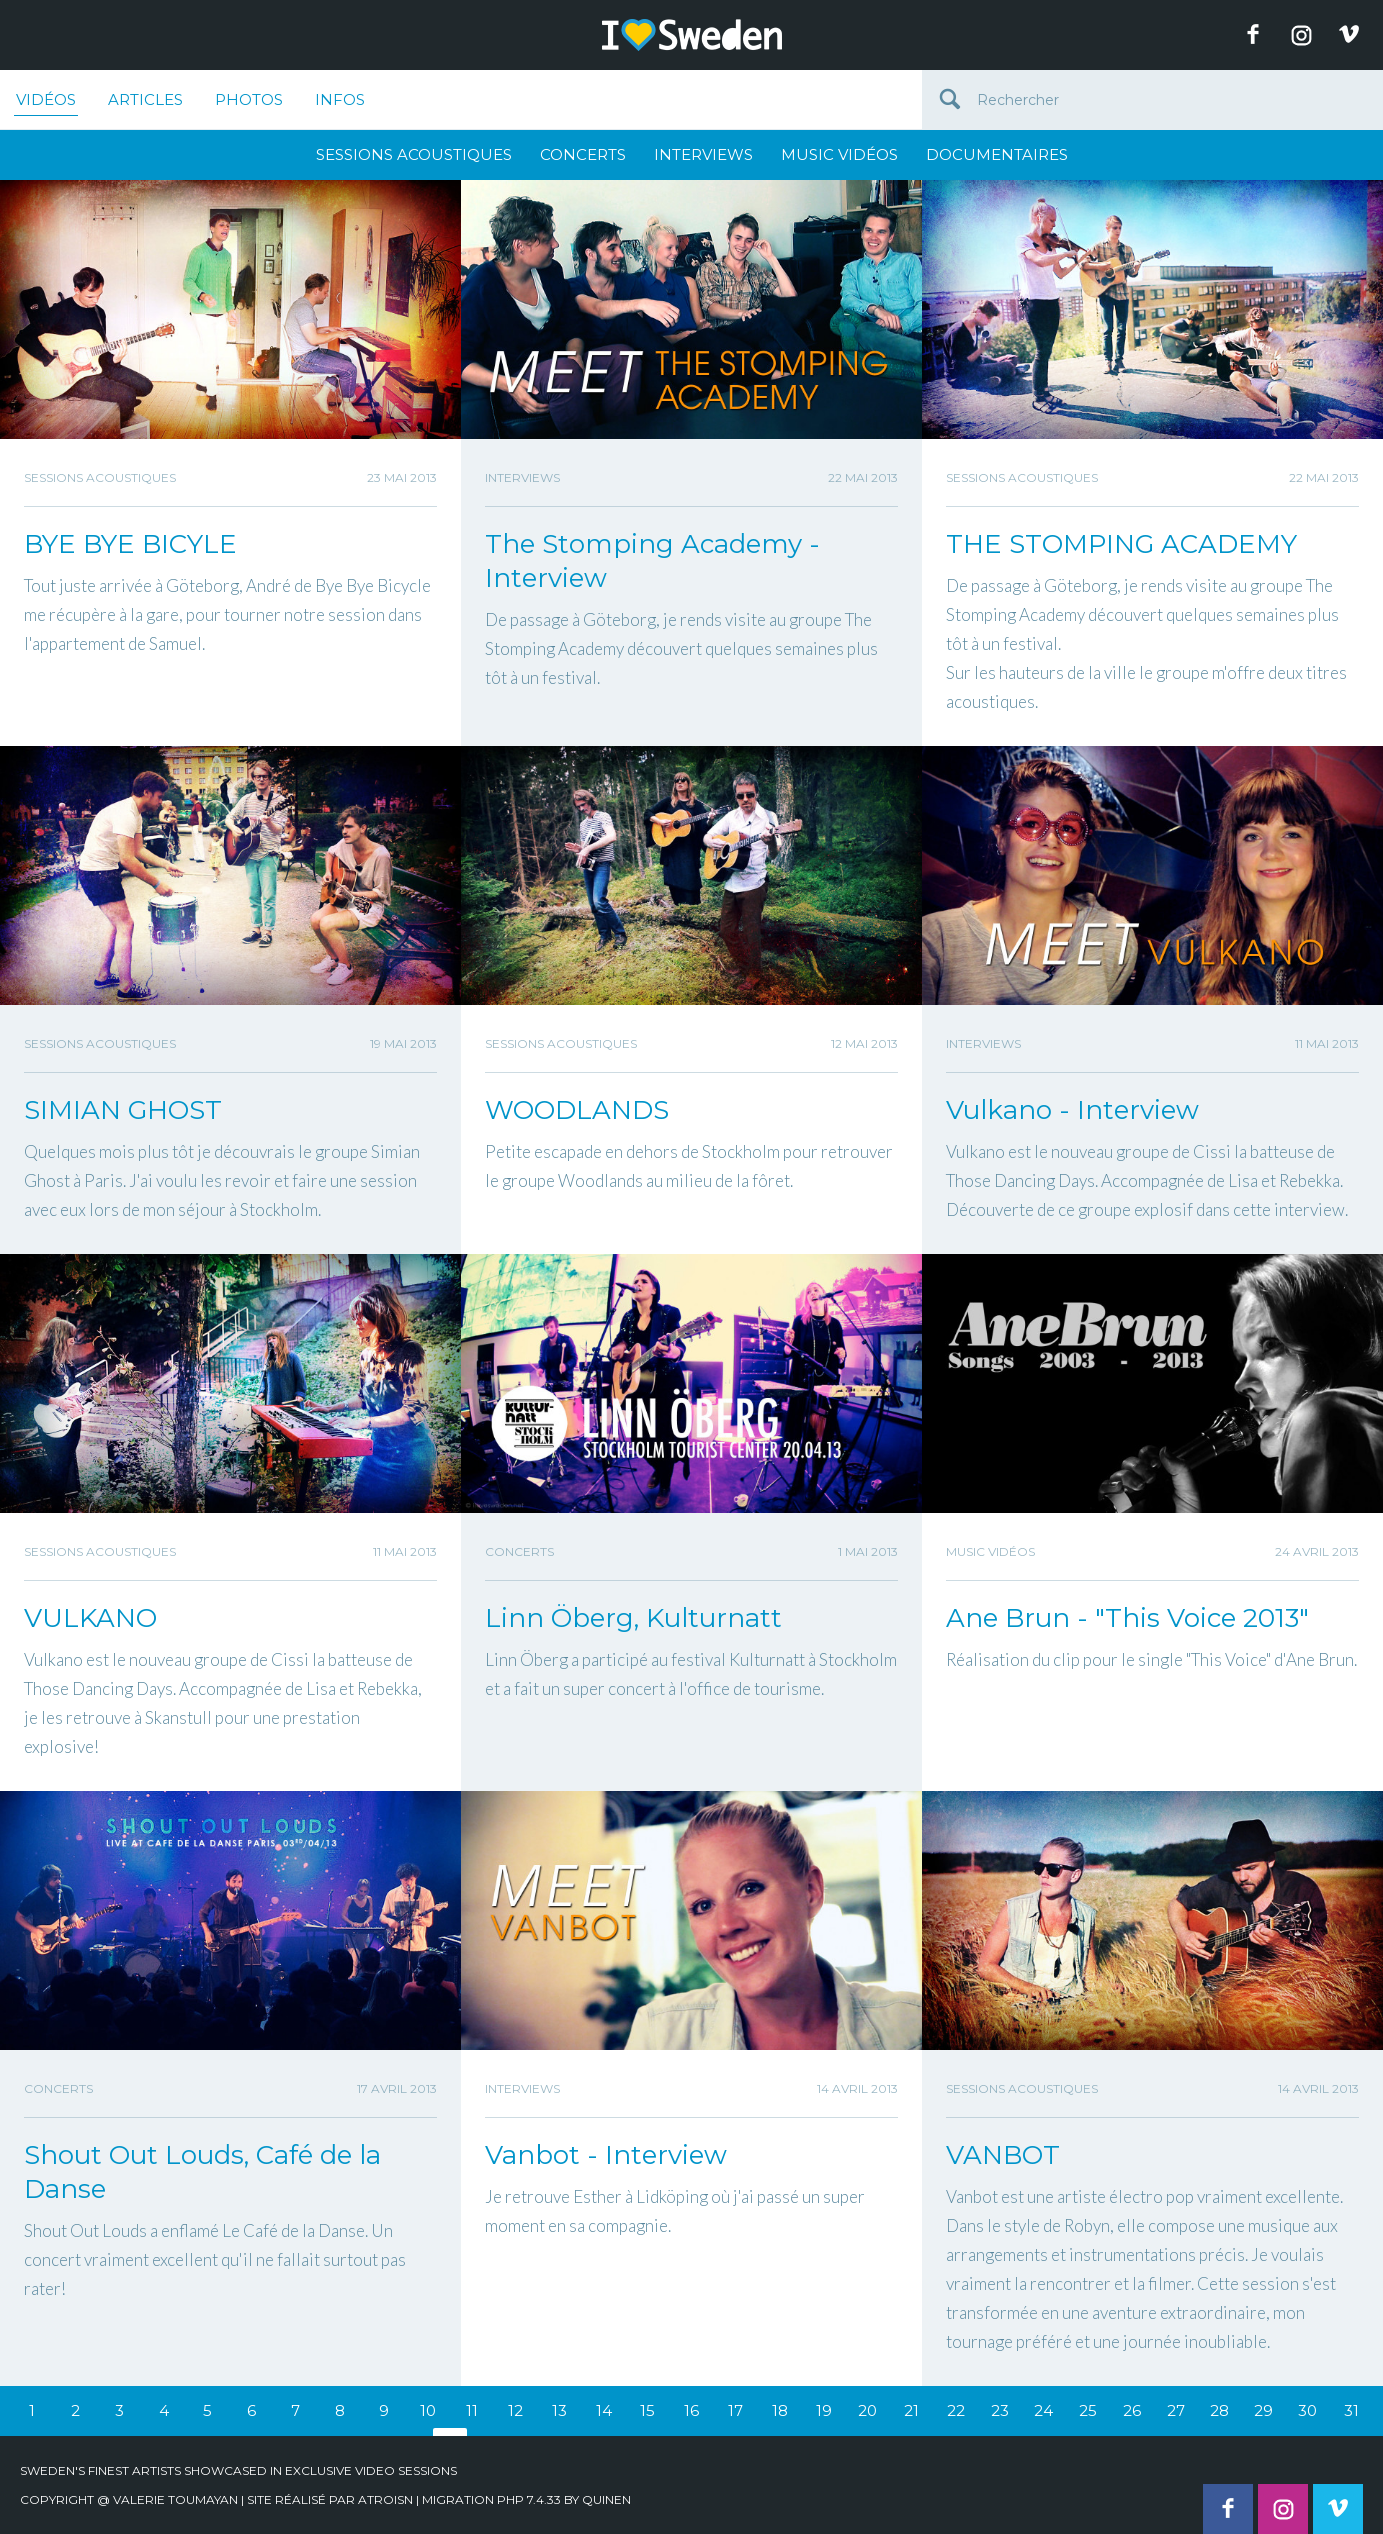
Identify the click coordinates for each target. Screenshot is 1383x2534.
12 (515, 2410)
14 (604, 2410)
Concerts (583, 154)
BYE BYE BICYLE (130, 544)
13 (559, 2410)
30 (1307, 2410)
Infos (340, 99)
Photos (249, 99)
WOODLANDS (577, 1110)
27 (1176, 2410)
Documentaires (997, 154)
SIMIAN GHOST (123, 1110)
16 (691, 2410)
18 (780, 2410)
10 (428, 2410)
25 (1088, 2410)
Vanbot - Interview (606, 2155)
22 (956, 2410)
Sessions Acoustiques (414, 154)
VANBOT (1003, 2155)
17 (735, 2410)
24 (1043, 2410)
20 (867, 2410)
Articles (145, 99)
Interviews (703, 154)
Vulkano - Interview (1072, 1110)
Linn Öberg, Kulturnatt (633, 1618)
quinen (606, 2499)
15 (647, 2410)
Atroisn (385, 2499)
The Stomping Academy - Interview (652, 561)
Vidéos (46, 103)
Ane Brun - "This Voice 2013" (1127, 1618)
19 (824, 2410)
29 (1263, 2410)
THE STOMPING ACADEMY (1121, 544)
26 (1132, 2410)
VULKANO (90, 1618)
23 (1000, 2410)
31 (1351, 2410)
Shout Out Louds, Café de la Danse (202, 2172)
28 (1219, 2410)
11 (472, 2410)
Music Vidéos (839, 154)
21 (911, 2410)
